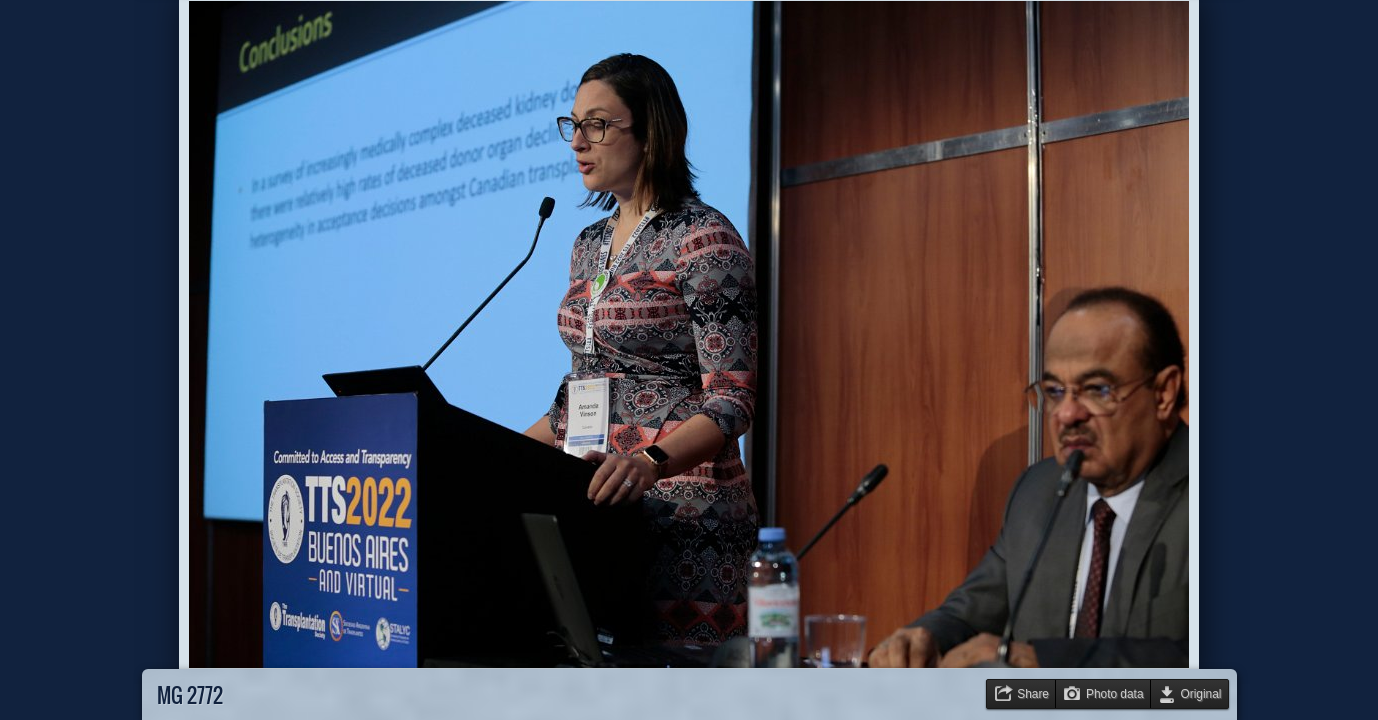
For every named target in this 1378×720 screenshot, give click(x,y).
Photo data (1115, 694)
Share (1033, 694)
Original (1201, 694)
